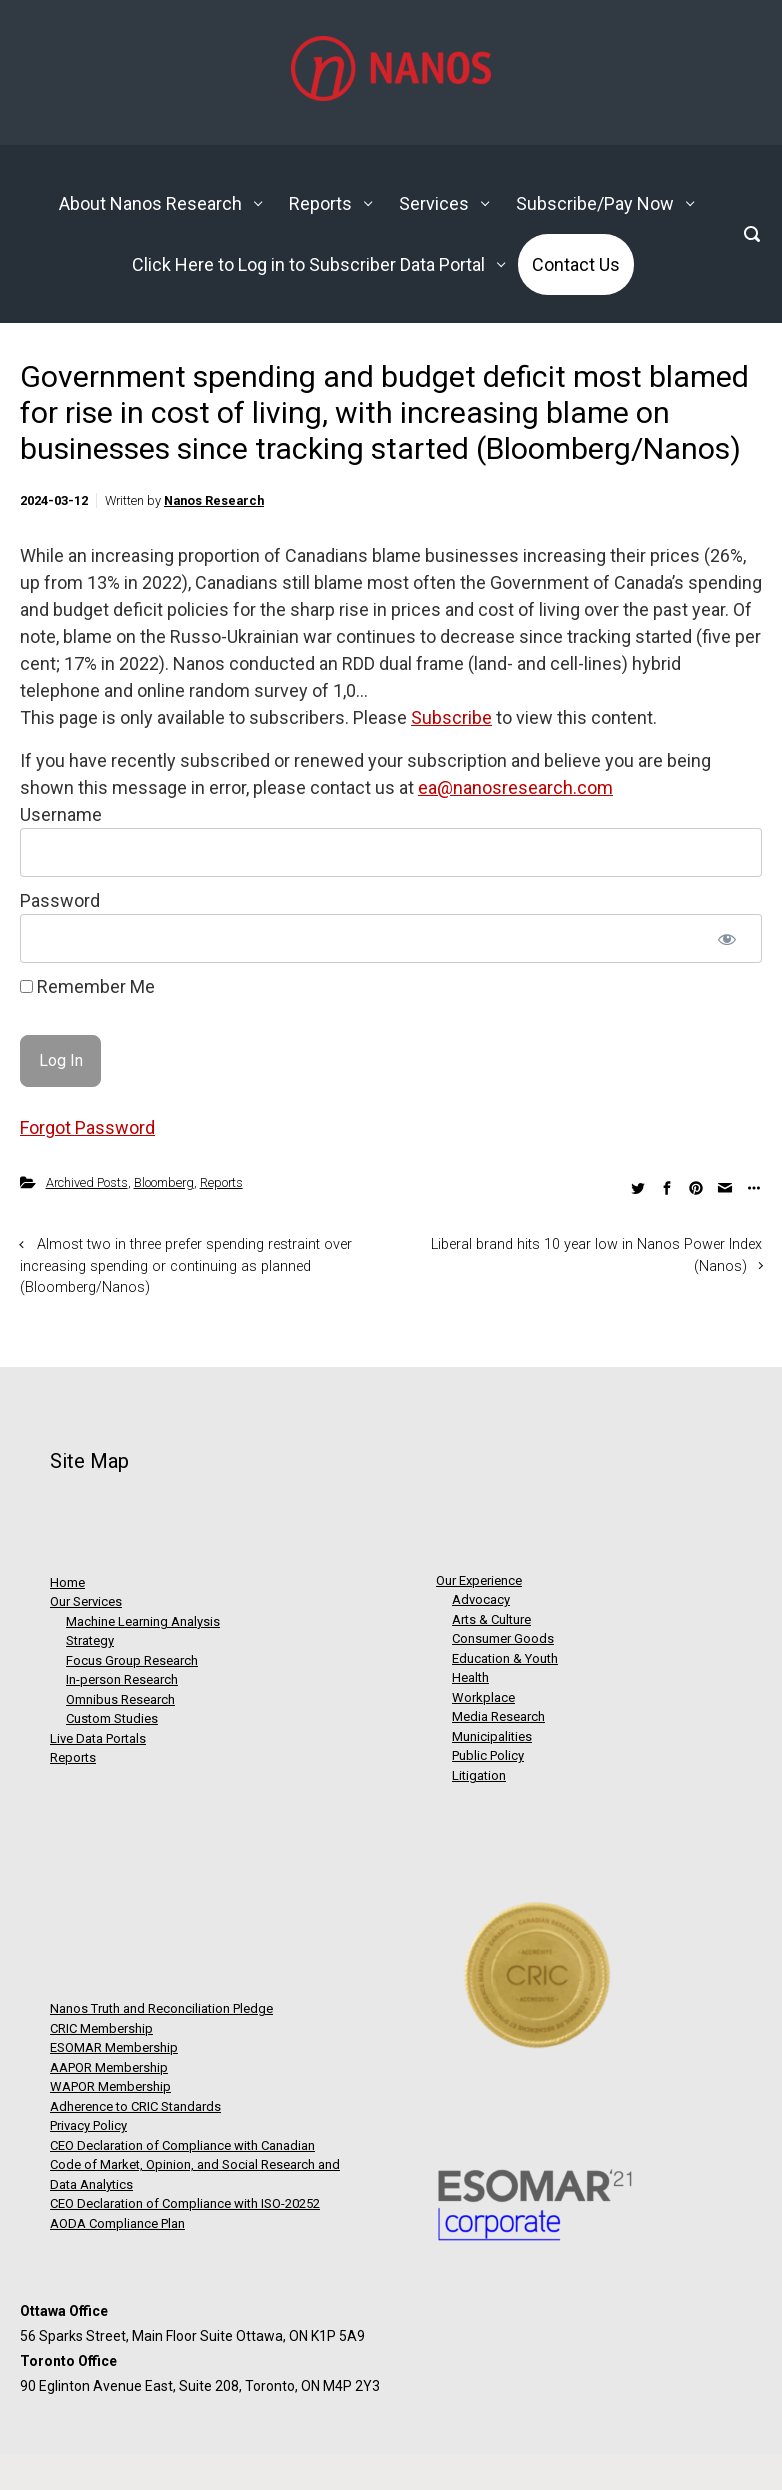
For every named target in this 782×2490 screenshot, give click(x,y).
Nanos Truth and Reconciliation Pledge (161, 2008)
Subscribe (451, 717)
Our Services (86, 1601)
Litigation (479, 1775)
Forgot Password (87, 1127)
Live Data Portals (98, 1738)
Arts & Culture (491, 1619)
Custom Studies (112, 1718)
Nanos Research (214, 500)
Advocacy (481, 1599)
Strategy (90, 1640)
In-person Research (122, 1679)
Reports (221, 1182)
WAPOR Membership (110, 2086)
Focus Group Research (132, 1660)
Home (67, 1582)
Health (470, 1677)
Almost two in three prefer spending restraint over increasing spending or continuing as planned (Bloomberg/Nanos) (186, 1266)
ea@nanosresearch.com (515, 787)
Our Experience (479, 1580)
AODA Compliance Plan (117, 2223)
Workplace (483, 1697)
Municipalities (492, 1736)
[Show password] (727, 938)
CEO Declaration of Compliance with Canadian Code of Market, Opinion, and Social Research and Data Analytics (195, 2165)
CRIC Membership (101, 2028)
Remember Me (87, 986)
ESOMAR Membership (114, 2047)
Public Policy (488, 1755)
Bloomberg (164, 1182)
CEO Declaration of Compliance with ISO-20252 (185, 2203)
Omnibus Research (120, 1699)
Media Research (498, 1716)
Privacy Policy (88, 2125)
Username (61, 814)
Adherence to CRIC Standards (135, 2106)
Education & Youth (505, 1658)
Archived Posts (87, 1182)
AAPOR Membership (109, 2067)
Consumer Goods (503, 1638)
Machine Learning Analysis (143, 1621)
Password (60, 900)
